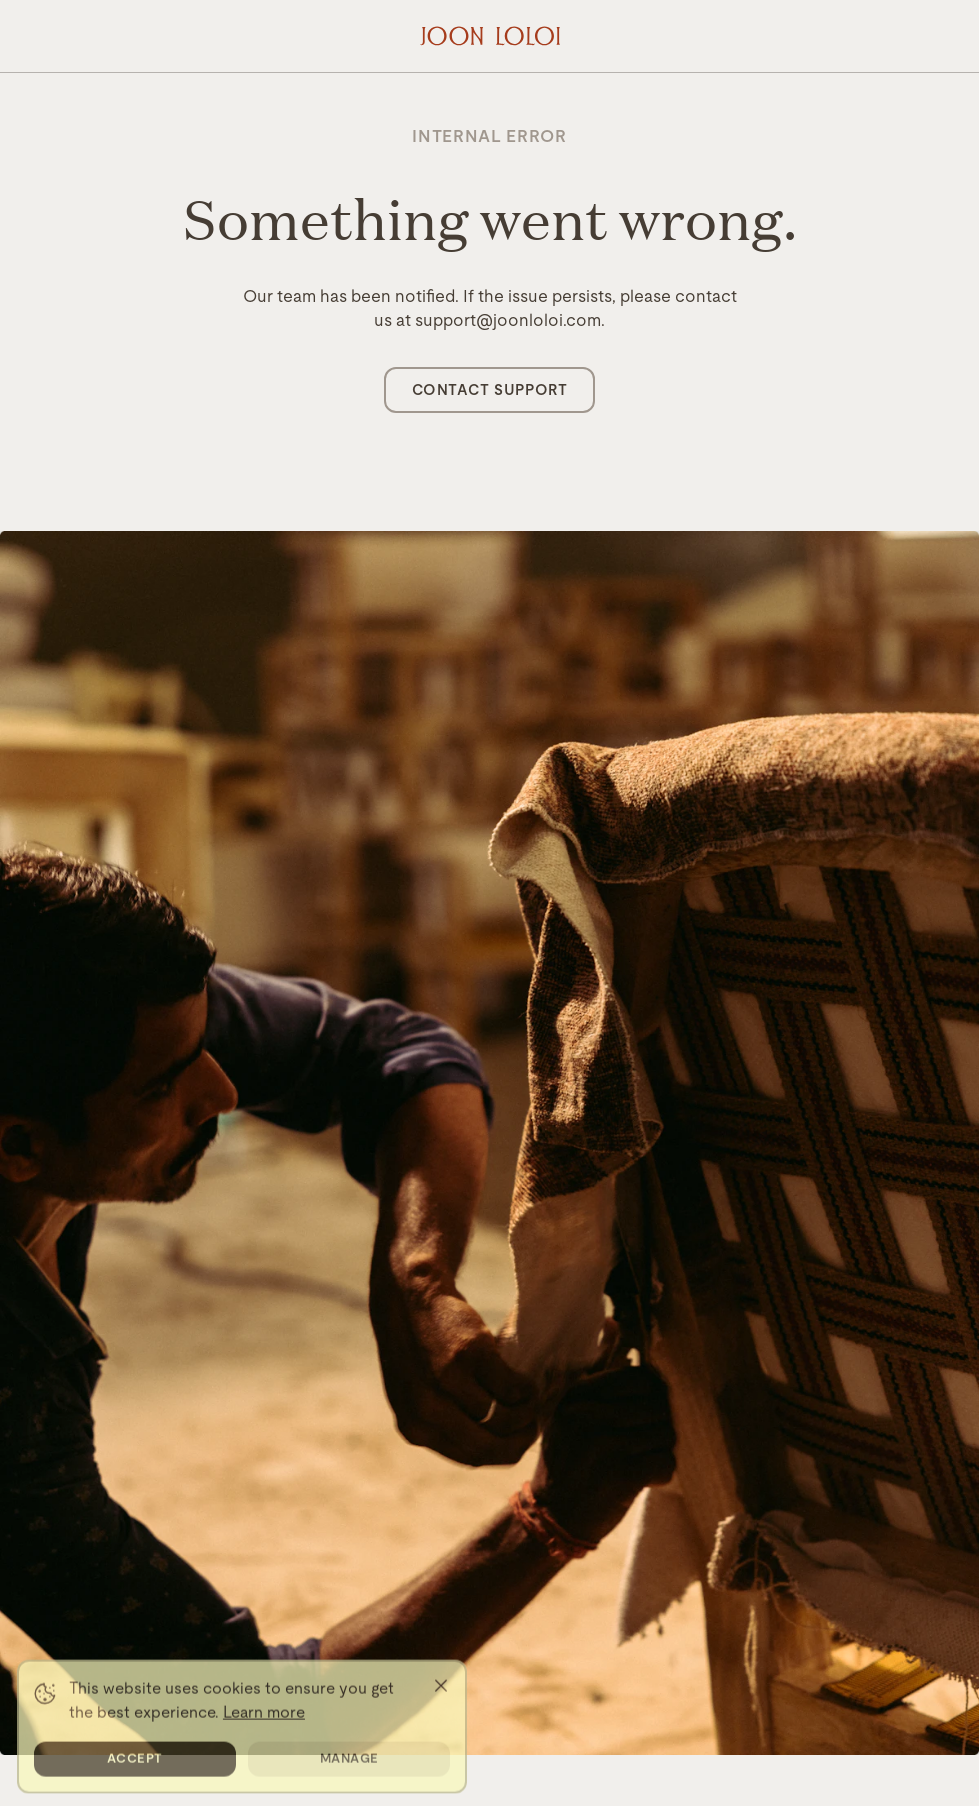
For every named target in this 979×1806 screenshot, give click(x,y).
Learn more (264, 1723)
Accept (135, 1769)
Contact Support (490, 389)
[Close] (441, 1697)
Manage (349, 1769)
